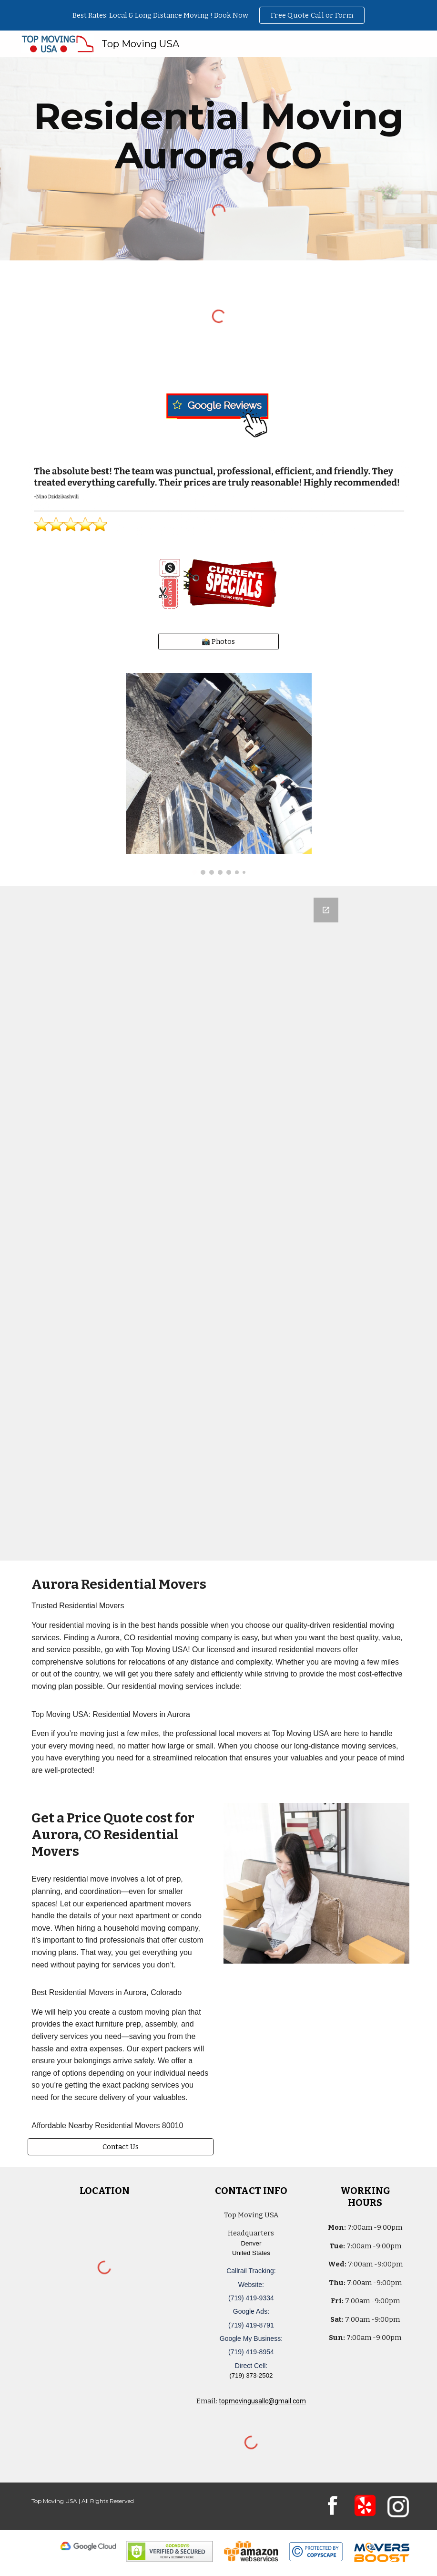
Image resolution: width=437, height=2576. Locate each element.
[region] (218, 15)
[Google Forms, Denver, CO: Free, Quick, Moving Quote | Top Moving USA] (218, 1223)
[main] (218, 136)
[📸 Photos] (218, 641)
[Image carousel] (219, 774)
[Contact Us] (120, 2147)
